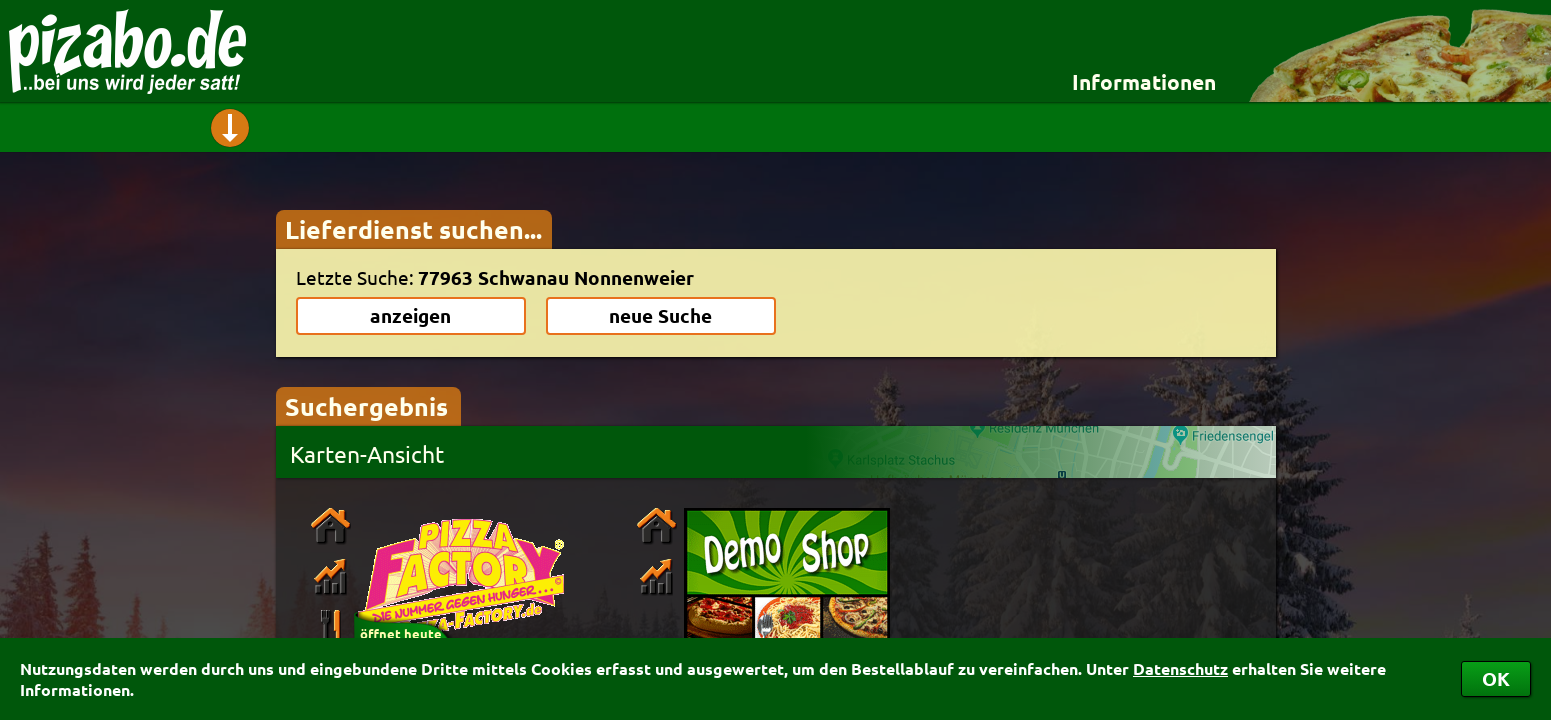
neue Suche (660, 315)
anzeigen (410, 315)
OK (1496, 678)
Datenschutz (1180, 668)
